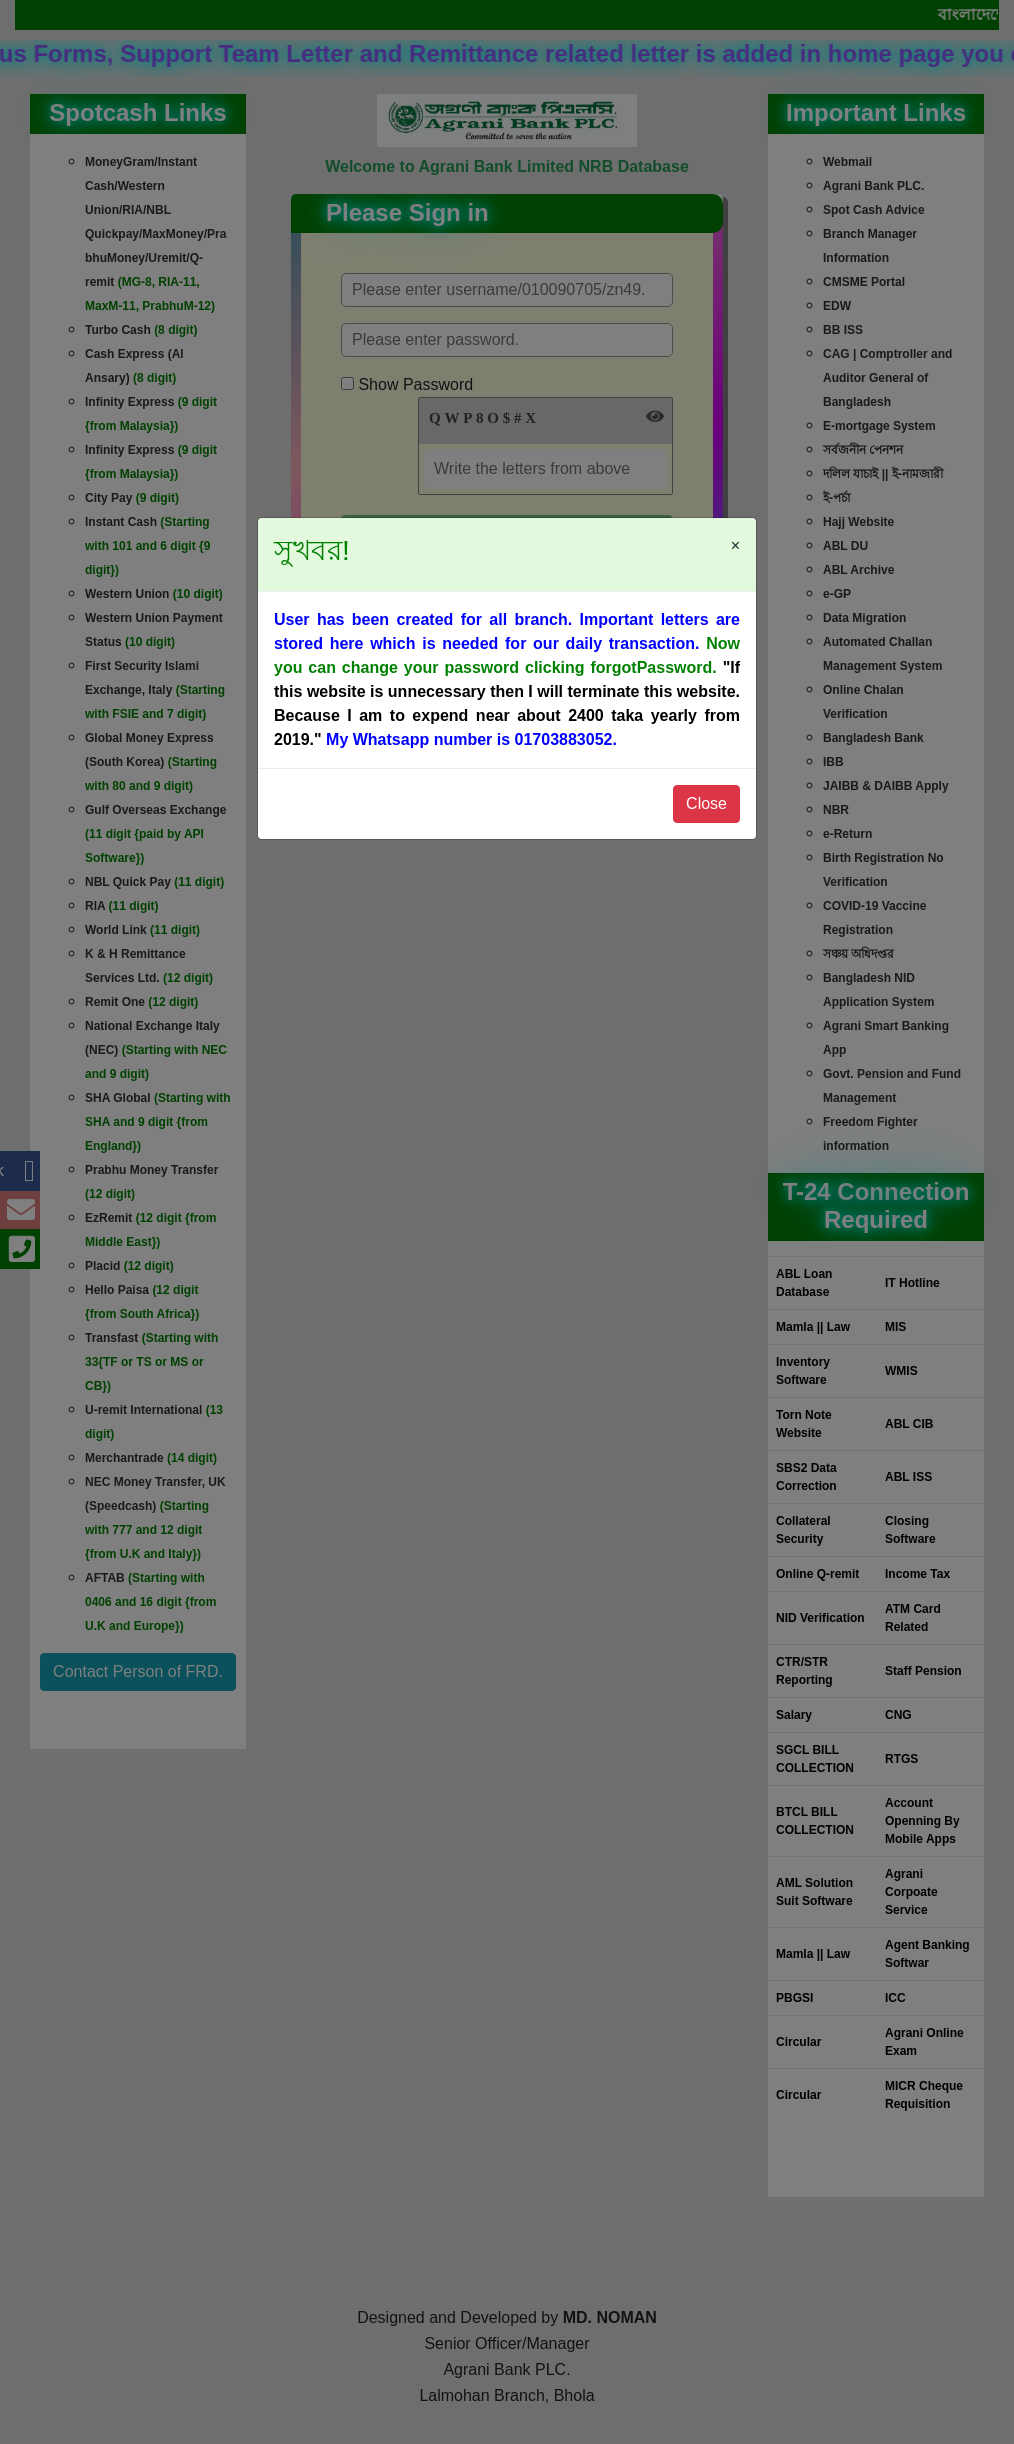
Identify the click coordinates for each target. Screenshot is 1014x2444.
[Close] (731, 534)
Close (706, 803)
